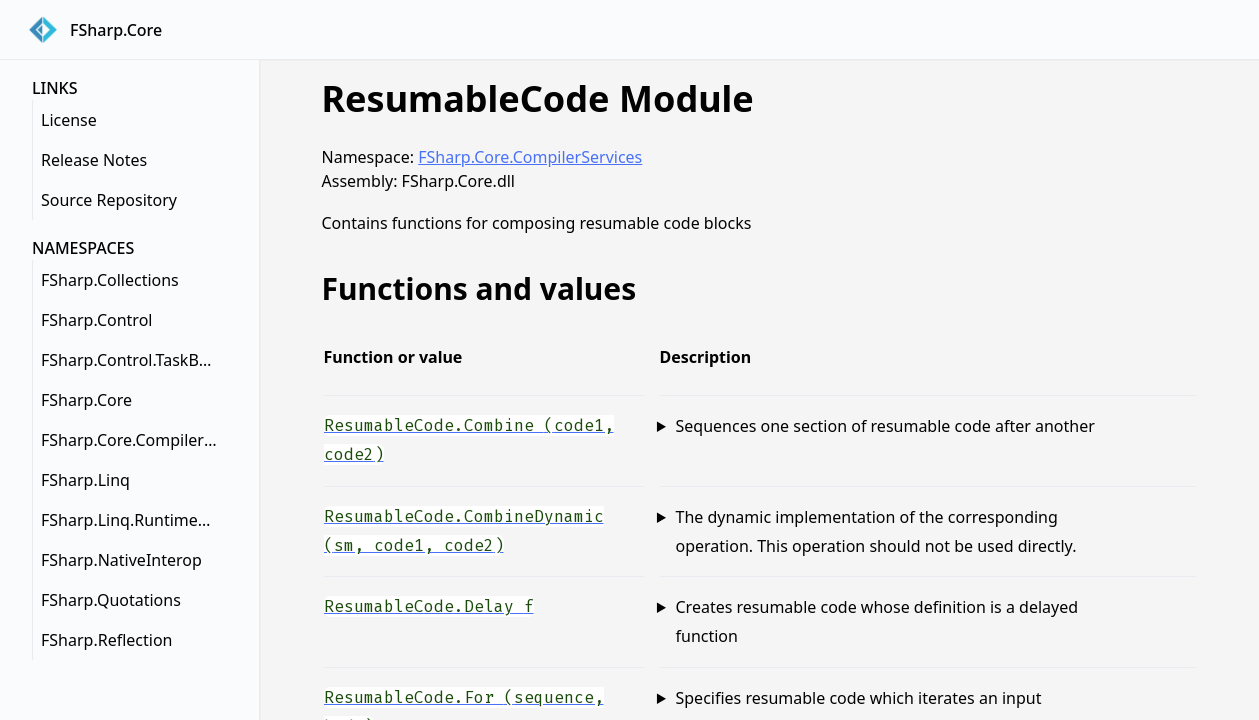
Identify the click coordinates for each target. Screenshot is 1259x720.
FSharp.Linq (85, 480)
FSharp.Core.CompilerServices (134, 440)
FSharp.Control (96, 320)
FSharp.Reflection (106, 640)
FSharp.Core (86, 400)
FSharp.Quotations (111, 600)
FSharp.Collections (110, 280)
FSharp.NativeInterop (121, 560)
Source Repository (109, 200)
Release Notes (94, 160)
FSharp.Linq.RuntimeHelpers (134, 520)
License (69, 120)
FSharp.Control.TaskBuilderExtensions (134, 360)
